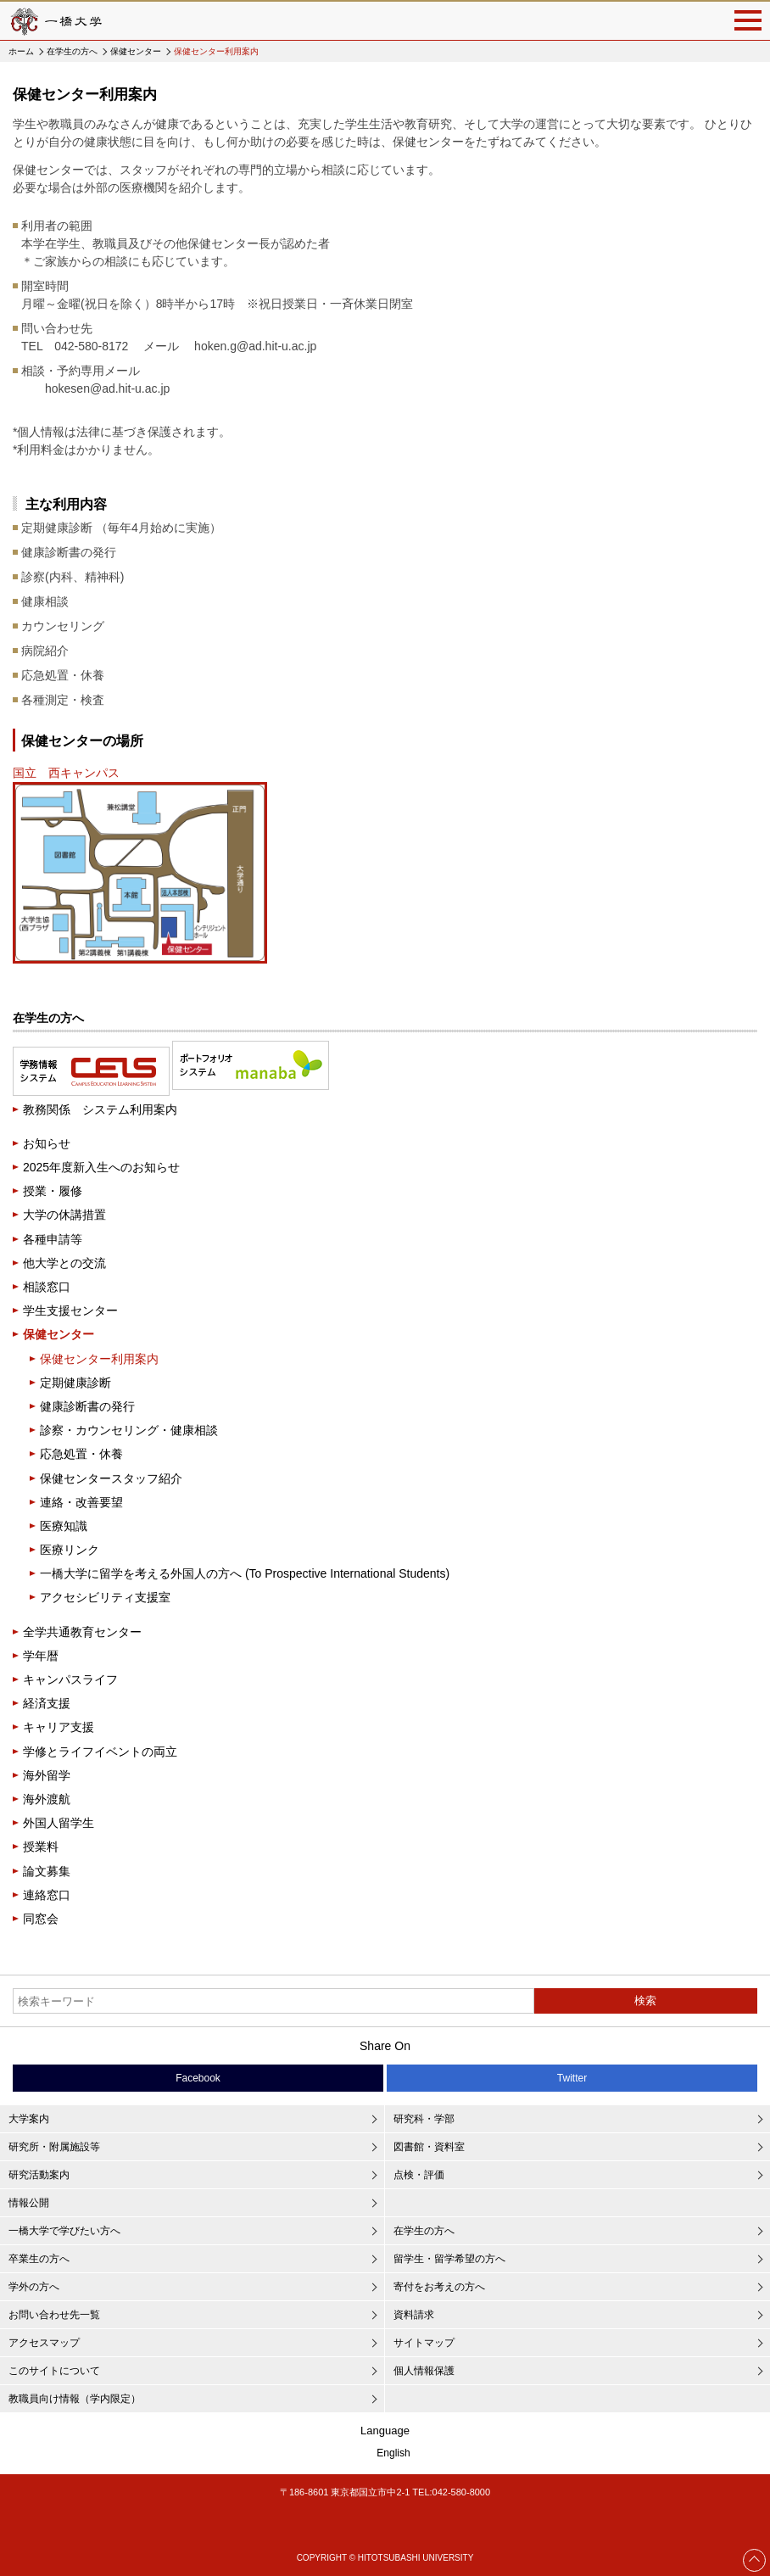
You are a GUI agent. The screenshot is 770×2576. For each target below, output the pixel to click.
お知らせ (46, 1143)
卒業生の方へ (39, 2259)
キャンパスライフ (70, 1679)
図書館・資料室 (429, 2147)
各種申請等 (52, 1239)
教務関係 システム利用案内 (100, 1109)
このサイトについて (54, 2371)
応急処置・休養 (81, 1454)
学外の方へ (33, 2287)
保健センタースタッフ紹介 (111, 1478)
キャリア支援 (58, 1727)
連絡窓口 (46, 1895)
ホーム (21, 51)
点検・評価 (418, 2175)
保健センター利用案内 (99, 1359)
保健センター (135, 51)
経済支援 (46, 1703)
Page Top (755, 2560)
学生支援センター (70, 1310)
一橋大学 (55, 21)
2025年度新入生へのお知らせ (101, 1167)
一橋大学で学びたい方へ (64, 2231)
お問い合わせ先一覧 (54, 2315)
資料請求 (413, 2315)
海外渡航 (46, 1799)
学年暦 (41, 1655)
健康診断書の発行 (87, 1406)
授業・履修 (52, 1191)
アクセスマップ (44, 2343)
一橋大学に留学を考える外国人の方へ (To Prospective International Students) (244, 1573)
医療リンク (69, 1549)
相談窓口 (46, 1287)
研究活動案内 (39, 2175)
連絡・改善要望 (81, 1502)
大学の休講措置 (64, 1214)
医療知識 (63, 1526)
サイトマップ (424, 2343)
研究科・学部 (424, 2119)
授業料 (41, 1846)
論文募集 (46, 1871)
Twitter (572, 2078)
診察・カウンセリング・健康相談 (129, 1430)
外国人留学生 (58, 1823)
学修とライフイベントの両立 (100, 1751)
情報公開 (28, 2203)
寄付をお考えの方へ (439, 2287)
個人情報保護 (424, 2371)
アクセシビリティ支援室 (105, 1597)
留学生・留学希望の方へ (449, 2259)
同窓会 (41, 1918)
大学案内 (28, 2119)
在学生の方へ (72, 51)
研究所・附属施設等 (54, 2147)
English (393, 2453)
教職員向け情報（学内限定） (74, 2399)
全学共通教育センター (82, 1632)
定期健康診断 (75, 1382)
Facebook (198, 2078)
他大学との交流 (64, 1263)
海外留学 (46, 1775)
